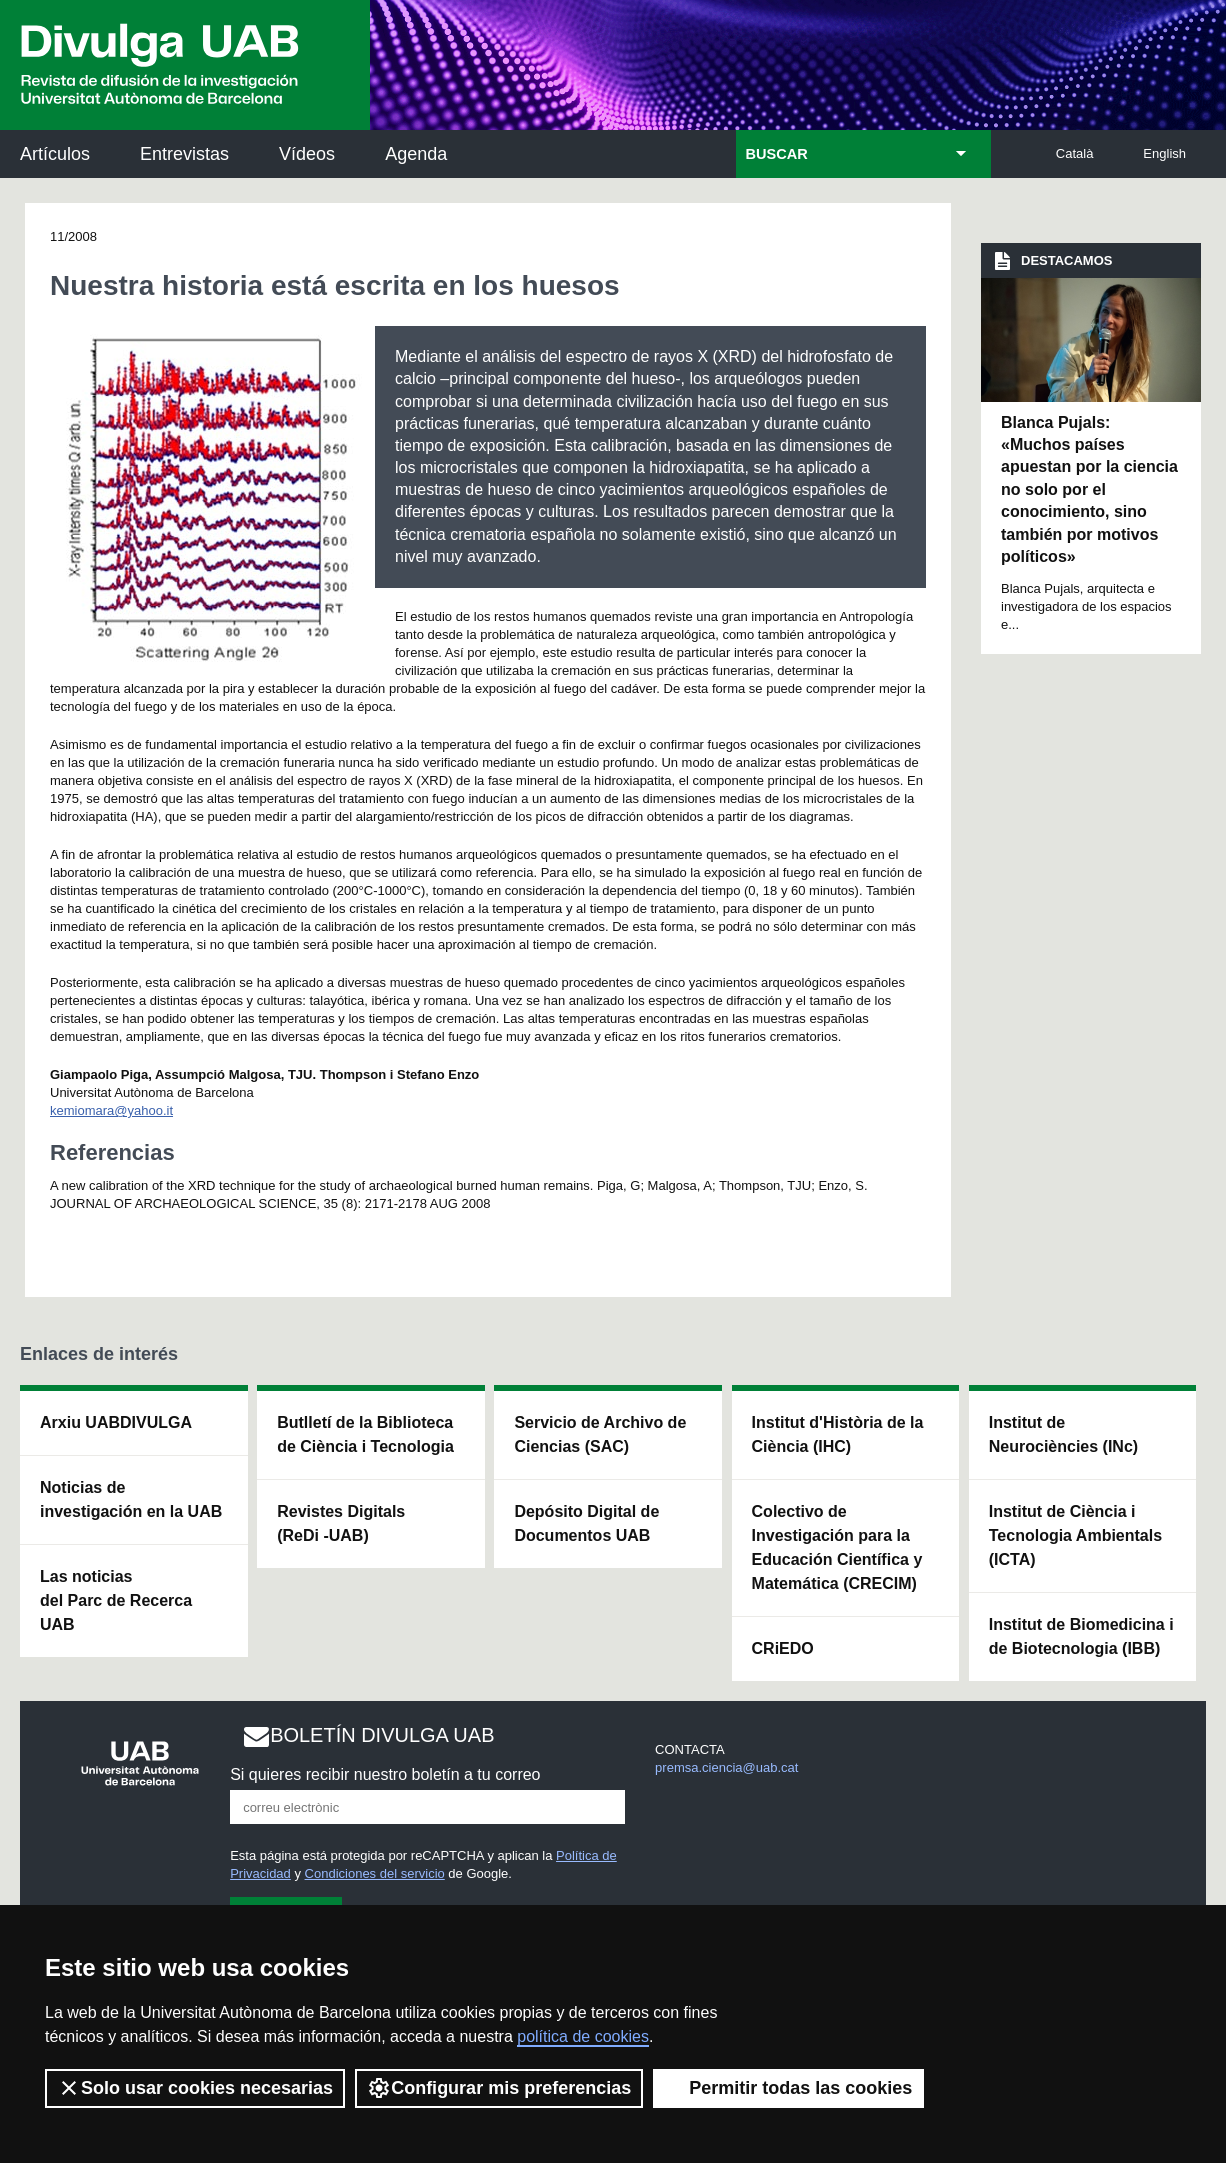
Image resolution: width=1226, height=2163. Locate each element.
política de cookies (583, 2036)
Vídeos (307, 154)
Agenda (416, 154)
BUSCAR (777, 154)
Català (1075, 153)
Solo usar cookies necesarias (195, 2088)
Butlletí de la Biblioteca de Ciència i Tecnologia (365, 1434)
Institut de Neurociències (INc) (1063, 1434)
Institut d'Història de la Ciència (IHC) (838, 1434)
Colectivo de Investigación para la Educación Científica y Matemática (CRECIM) (837, 1547)
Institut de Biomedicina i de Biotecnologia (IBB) (1081, 1636)
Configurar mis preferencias (499, 2088)
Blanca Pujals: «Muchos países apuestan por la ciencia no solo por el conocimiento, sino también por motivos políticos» (1089, 489)
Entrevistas (184, 154)
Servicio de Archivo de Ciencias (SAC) (600, 1434)
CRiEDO (783, 1648)
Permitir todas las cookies (788, 2088)
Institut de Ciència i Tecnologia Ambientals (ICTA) (1075, 1535)
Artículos (55, 154)
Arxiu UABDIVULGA (116, 1422)
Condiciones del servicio (375, 1873)
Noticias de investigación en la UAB (131, 1499)
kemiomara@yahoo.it (111, 1110)
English (1164, 153)
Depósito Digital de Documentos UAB (586, 1523)
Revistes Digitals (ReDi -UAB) (341, 1523)
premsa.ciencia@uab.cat (726, 1767)
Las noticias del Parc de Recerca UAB (116, 1600)
